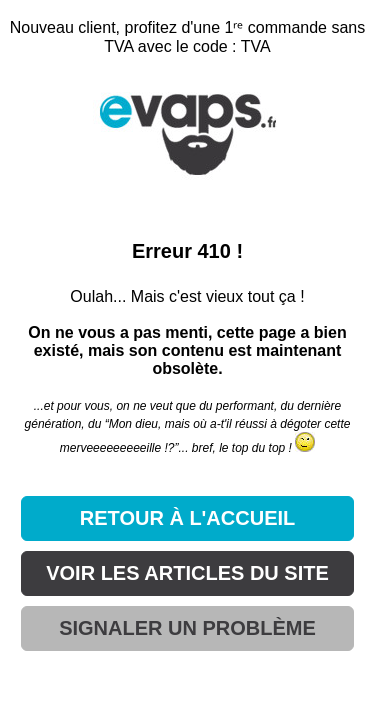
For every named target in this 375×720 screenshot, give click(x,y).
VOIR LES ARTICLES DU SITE (187, 573)
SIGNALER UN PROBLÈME (187, 628)
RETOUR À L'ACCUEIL (188, 518)
